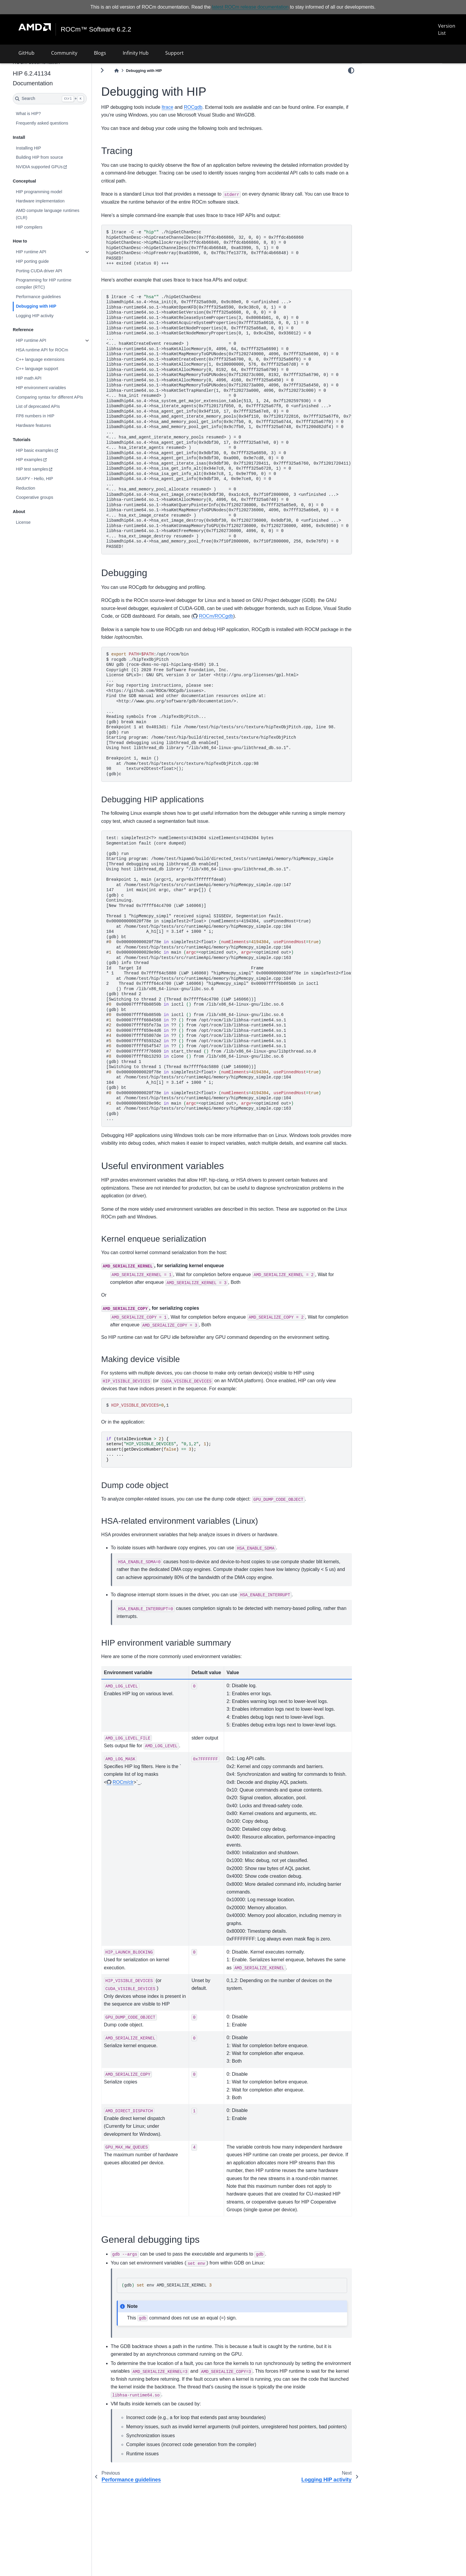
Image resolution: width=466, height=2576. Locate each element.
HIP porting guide (48, 261)
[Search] (66, 98)
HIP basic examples (50, 450)
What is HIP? (44, 113)
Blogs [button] (100, 53)
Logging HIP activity (50, 315)
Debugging (376, 89)
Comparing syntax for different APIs (65, 397)
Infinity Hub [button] (136, 53)
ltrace (183, 107)
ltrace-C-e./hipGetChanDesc (237, 422)
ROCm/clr (138, 1797)
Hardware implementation (56, 201)
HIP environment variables (57, 387)
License (39, 522)
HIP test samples (48, 469)
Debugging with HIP (52, 306)
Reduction (41, 487)
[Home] (132, 70)
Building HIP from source (55, 157)
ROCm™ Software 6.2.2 (96, 29)
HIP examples (45, 459)
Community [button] (64, 53)
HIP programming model (55, 191)
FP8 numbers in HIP (51, 415)
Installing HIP (44, 147)
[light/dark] (351, 70)
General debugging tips (388, 106)
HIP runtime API (47, 251)
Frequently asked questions (58, 123)
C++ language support (53, 368)
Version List (446, 29)
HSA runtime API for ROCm (58, 349)
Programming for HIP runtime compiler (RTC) (59, 284)
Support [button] (174, 53)
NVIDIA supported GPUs (55, 166)
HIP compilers (45, 227)
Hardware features (49, 425)
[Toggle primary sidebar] (117, 70)
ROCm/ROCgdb (261, 616)
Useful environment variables (394, 97)
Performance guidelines (54, 296)
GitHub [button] (26, 53)
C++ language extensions (56, 359)
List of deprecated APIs (53, 406)
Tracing (374, 81)
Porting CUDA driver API (55, 270)
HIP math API (44, 378)
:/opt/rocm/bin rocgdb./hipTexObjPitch (237, 714)
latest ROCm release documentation (250, 7)
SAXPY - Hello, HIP (50, 478)
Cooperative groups (50, 497)
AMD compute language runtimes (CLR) (63, 214)
